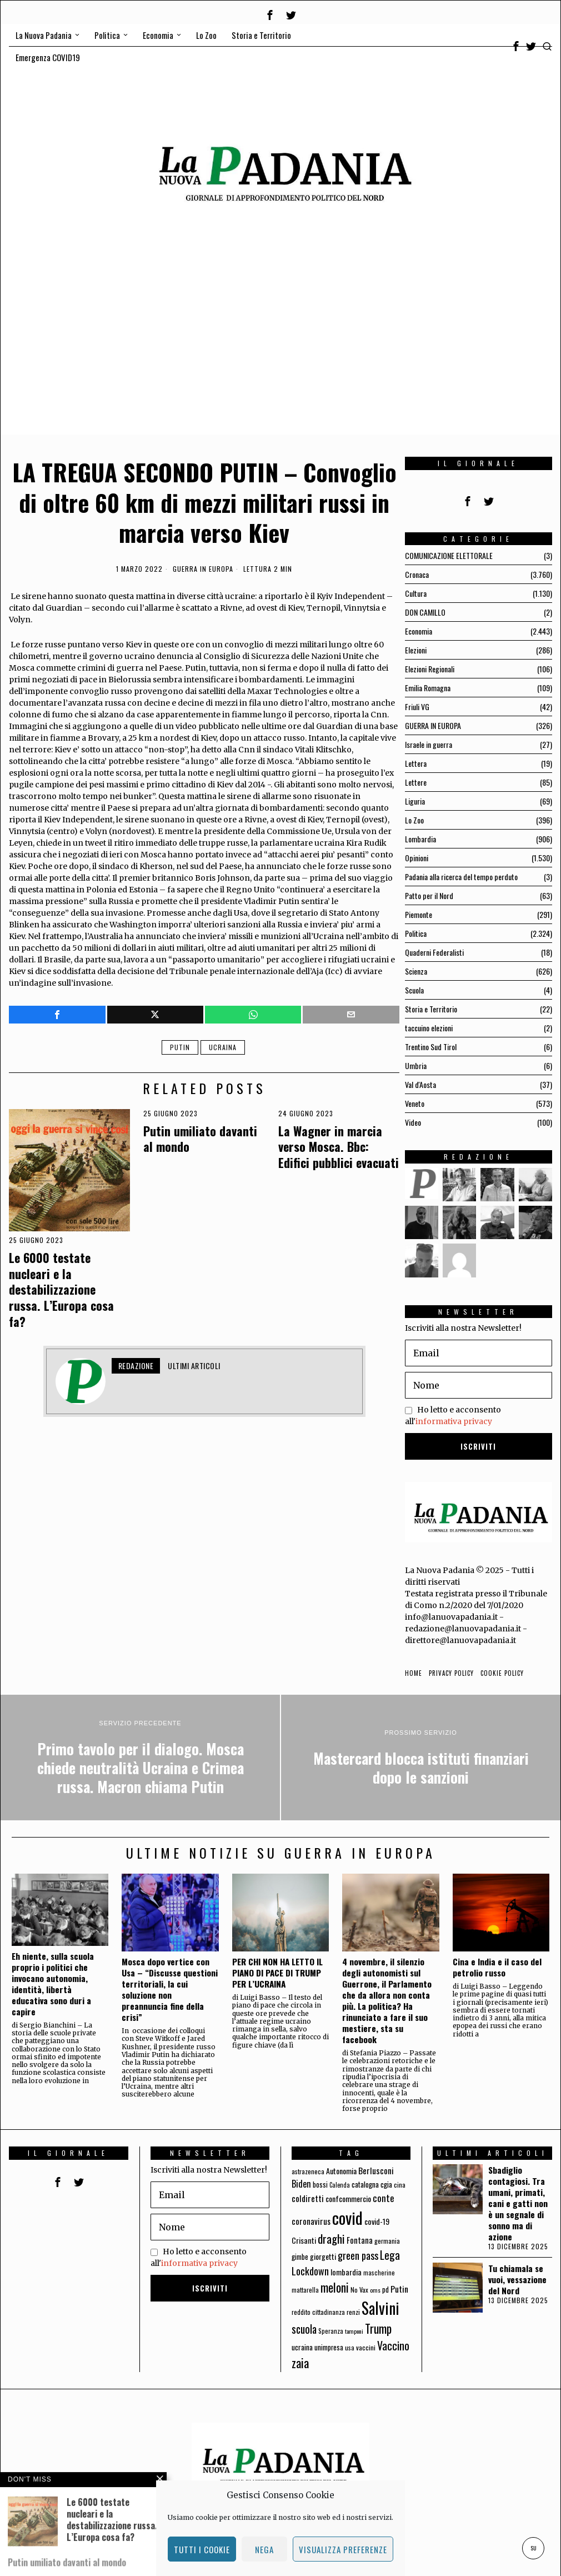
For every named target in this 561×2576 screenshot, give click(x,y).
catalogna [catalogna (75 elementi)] (365, 2184)
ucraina (223, 1047)
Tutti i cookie (202, 2549)
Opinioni (416, 857)
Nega (264, 2549)
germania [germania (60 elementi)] (387, 2240)
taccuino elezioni (429, 1028)
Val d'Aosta (420, 1084)
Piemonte (418, 914)
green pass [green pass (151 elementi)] (358, 2255)
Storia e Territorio (431, 1009)
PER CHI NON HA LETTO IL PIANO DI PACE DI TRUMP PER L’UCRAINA (277, 1972)
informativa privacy (453, 1421)
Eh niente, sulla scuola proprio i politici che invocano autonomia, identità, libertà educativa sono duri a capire (53, 1983)
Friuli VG (417, 706)
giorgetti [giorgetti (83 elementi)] (323, 2256)
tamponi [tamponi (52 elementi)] (354, 2331)
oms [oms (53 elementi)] (375, 2289)
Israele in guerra (428, 744)
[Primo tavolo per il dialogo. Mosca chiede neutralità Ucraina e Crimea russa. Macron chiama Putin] (140, 1757)
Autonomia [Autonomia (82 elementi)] (341, 2170)
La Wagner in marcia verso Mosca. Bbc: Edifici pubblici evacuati (338, 1147)
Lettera (416, 763)
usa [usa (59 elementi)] (349, 2347)
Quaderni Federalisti (434, 952)
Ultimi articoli (194, 1365)
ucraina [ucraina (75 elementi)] (302, 2347)
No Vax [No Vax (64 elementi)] (359, 2289)
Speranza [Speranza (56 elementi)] (330, 2330)
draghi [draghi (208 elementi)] (331, 2238)
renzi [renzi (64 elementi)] (353, 2312)
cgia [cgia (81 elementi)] (386, 2184)
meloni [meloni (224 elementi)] (334, 2287)
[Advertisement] (280, 357)
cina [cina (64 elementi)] (399, 2184)
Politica (416, 933)
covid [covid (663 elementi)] (347, 2217)
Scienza (416, 971)
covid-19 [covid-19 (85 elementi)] (376, 2221)
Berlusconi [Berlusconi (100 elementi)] (376, 2170)
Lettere (416, 782)
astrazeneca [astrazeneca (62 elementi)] (308, 2171)
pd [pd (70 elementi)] (385, 2289)
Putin (180, 1047)
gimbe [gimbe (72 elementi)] (300, 2256)
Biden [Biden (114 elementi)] (301, 2183)
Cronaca (417, 574)
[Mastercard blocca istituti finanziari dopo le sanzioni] (420, 1757)
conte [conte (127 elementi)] (383, 2197)
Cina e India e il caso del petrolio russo (497, 1967)
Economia (418, 631)
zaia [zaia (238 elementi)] (300, 2363)
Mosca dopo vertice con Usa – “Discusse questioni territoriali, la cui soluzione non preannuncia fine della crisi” (170, 1989)
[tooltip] (270, 15)
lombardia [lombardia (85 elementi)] (346, 2272)
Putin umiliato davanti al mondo (200, 1139)
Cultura (416, 593)
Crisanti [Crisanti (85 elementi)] (304, 2240)
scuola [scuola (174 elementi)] (304, 2329)
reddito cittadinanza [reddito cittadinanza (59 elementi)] (318, 2312)
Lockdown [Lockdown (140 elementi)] (310, 2271)
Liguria (415, 801)
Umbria (416, 1065)
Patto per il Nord (429, 895)
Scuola (414, 990)
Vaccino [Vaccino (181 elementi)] (393, 2345)
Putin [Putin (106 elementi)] (399, 2288)
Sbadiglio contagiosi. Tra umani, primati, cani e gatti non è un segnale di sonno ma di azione (518, 2203)
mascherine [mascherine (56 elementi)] (379, 2272)
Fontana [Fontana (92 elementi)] (360, 2240)
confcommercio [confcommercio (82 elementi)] (348, 2198)
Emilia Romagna (427, 687)
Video (413, 1122)
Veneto (414, 1103)
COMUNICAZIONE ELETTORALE (449, 555)
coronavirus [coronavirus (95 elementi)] (311, 2221)
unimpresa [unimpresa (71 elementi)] (328, 2347)
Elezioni (416, 650)
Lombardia (420, 839)
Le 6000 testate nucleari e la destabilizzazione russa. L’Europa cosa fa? (61, 1289)
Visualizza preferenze (343, 2549)
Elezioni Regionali (429, 669)
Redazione (136, 1365)
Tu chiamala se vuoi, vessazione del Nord (517, 2279)
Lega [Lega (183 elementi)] (390, 2254)
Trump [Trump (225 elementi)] (378, 2328)
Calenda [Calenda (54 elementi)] (339, 2184)
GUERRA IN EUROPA (203, 569)
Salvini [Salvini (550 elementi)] (380, 2308)
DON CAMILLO (425, 612)
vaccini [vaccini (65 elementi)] (365, 2347)
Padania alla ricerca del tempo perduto (461, 876)
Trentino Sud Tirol (431, 1046)
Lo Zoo (414, 820)
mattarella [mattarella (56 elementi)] (305, 2289)
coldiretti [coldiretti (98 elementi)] (308, 2198)
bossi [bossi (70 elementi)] (320, 2184)
